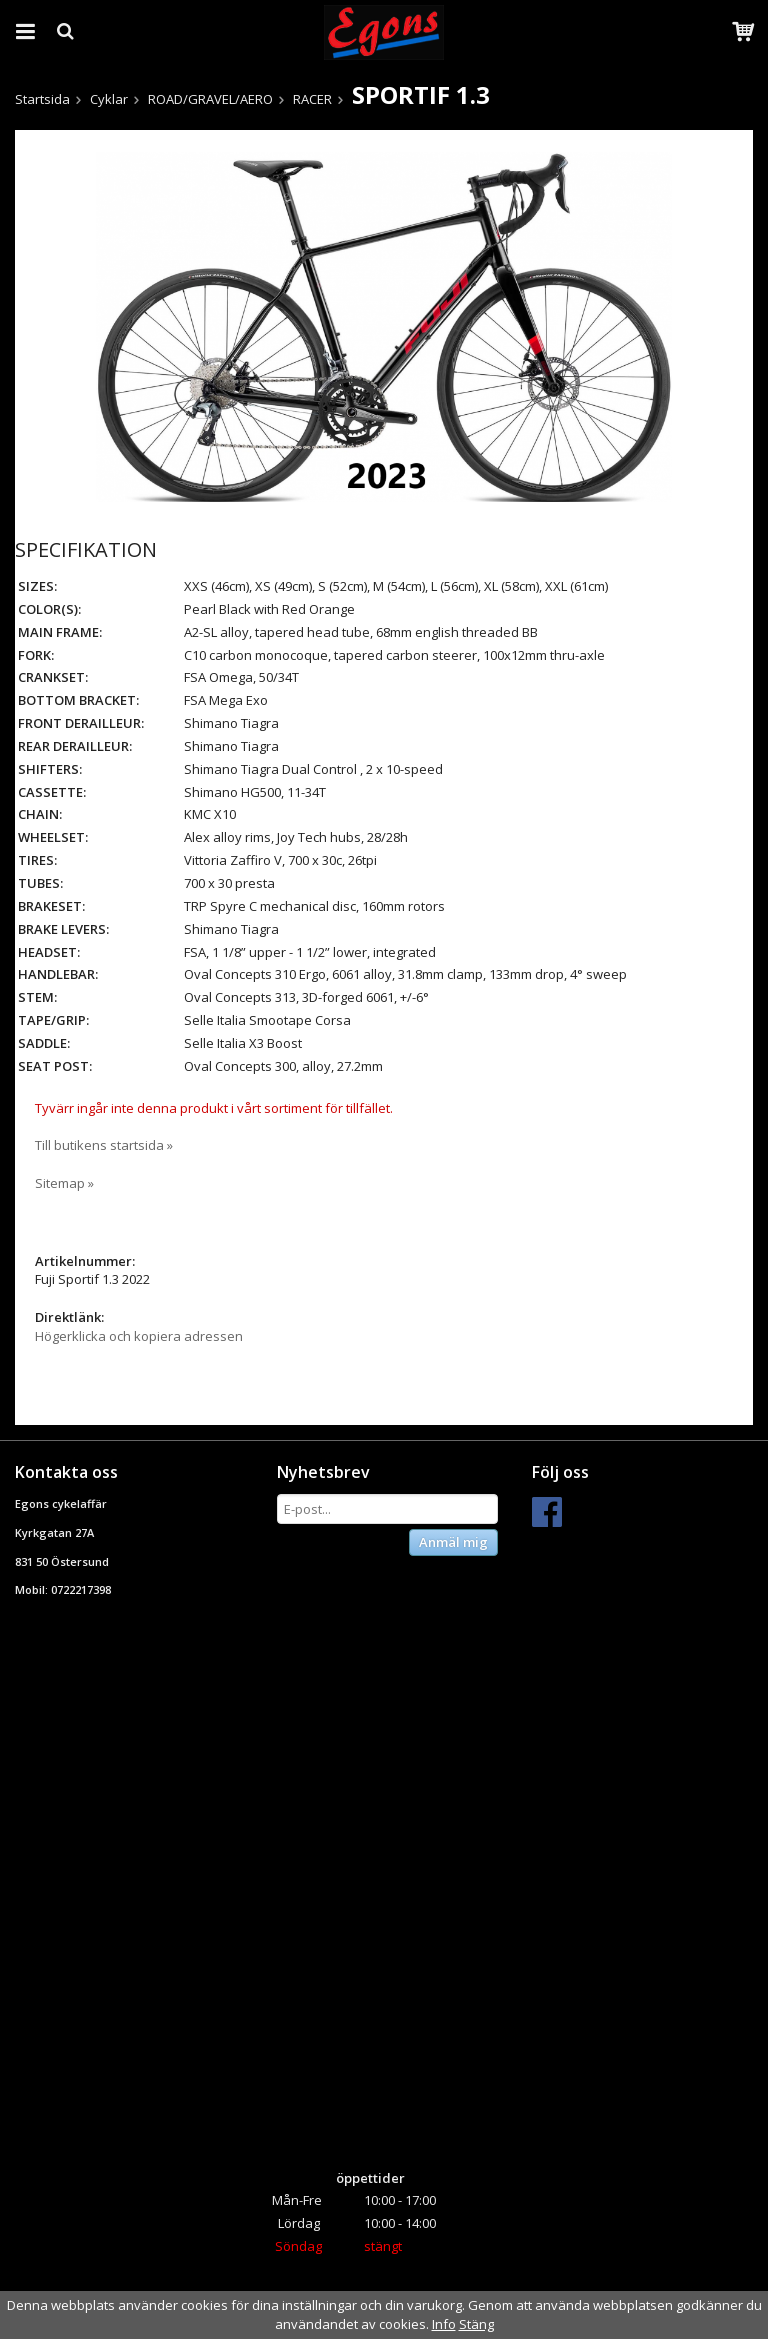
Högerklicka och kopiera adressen (139, 1336)
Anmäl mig (453, 1542)
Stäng (476, 2324)
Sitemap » (64, 1183)
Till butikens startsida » (104, 1145)
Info (444, 2324)
